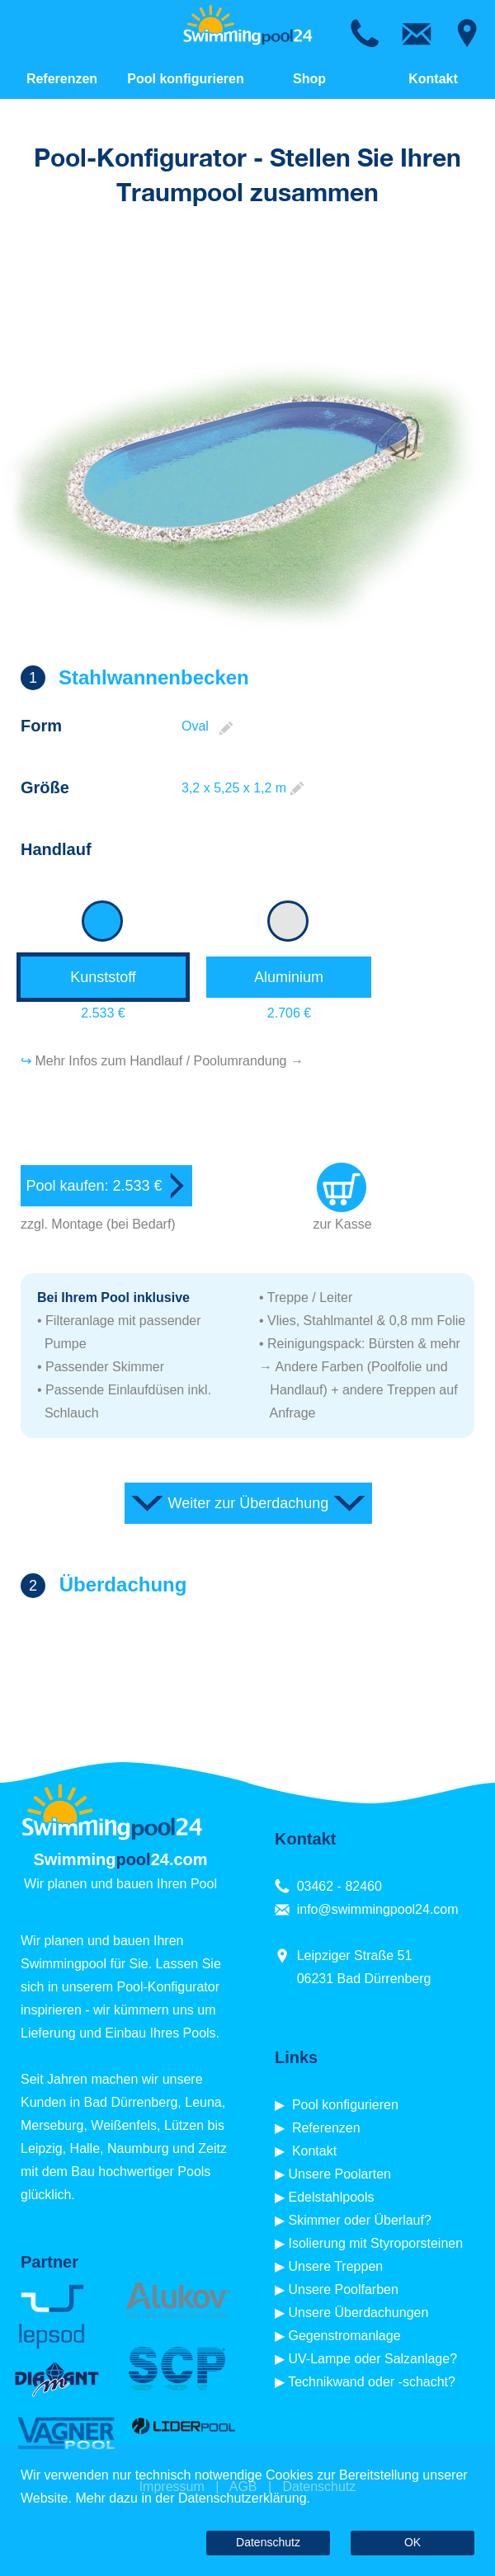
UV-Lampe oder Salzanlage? (372, 2359)
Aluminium (288, 977)
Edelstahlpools (331, 2197)
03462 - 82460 (339, 1886)
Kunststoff (103, 977)
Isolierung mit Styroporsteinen (375, 2243)
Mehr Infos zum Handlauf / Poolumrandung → (169, 1061)
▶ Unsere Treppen (329, 2266)
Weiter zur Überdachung (248, 1503)
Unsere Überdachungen (358, 2313)
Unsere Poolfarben (343, 2289)
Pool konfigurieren (185, 79)
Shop (309, 79)
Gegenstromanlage (344, 2336)
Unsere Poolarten (339, 2174)
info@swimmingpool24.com (378, 1909)
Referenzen (61, 79)
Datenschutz (268, 2542)
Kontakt (433, 79)
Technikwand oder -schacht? (371, 2382)
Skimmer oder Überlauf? (359, 2220)
